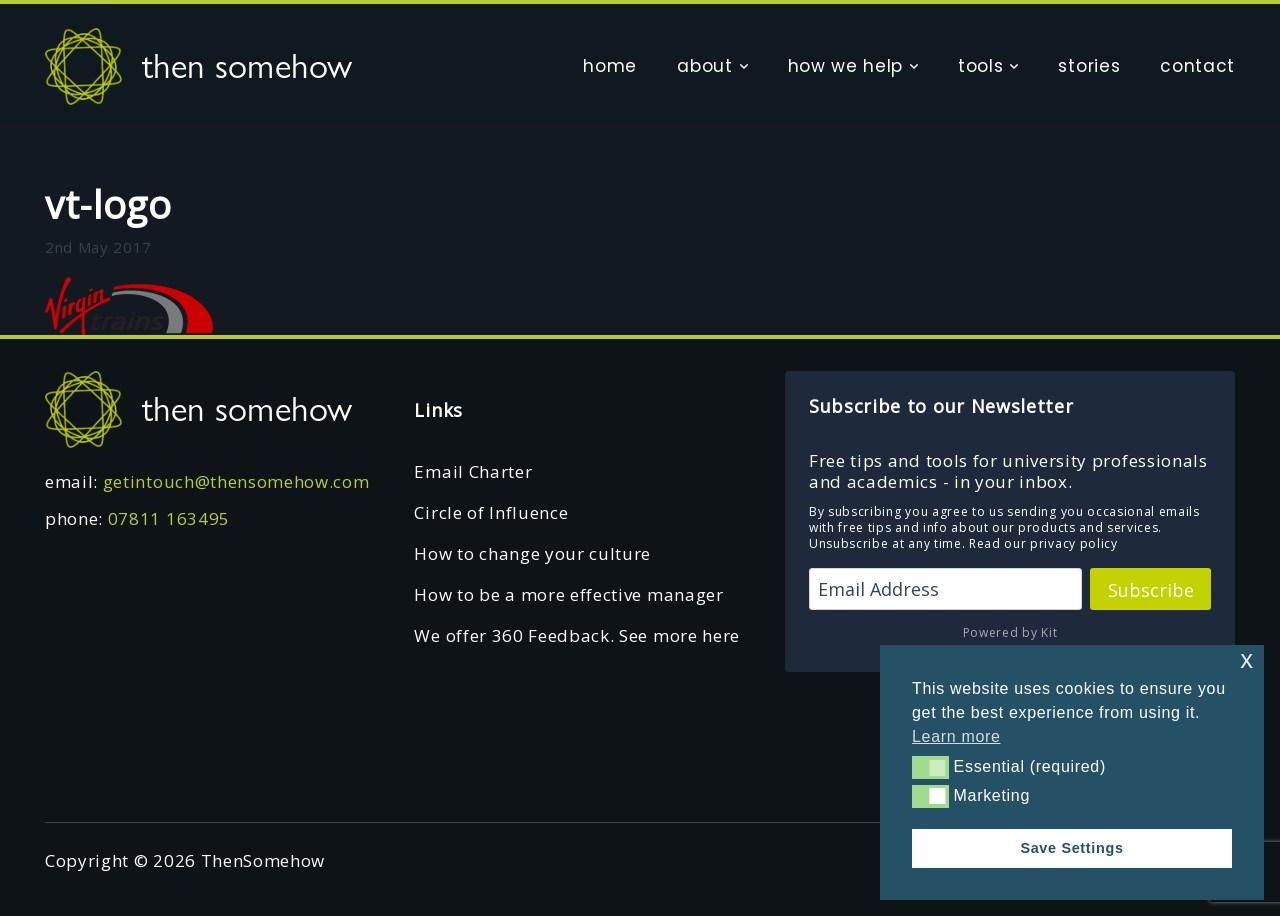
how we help (845, 66)
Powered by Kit (1010, 632)
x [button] (1246, 659)
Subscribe (1151, 590)
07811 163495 (169, 518)
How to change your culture (532, 553)
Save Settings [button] (1071, 848)
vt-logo (108, 204)
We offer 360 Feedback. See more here (576, 635)
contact (1197, 66)
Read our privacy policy (1043, 543)
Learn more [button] (956, 736)
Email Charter (473, 471)
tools (980, 66)
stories (1089, 66)
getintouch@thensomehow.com (236, 481)
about (704, 66)
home (610, 66)
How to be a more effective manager (568, 594)
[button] (930, 767)
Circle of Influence (491, 512)
